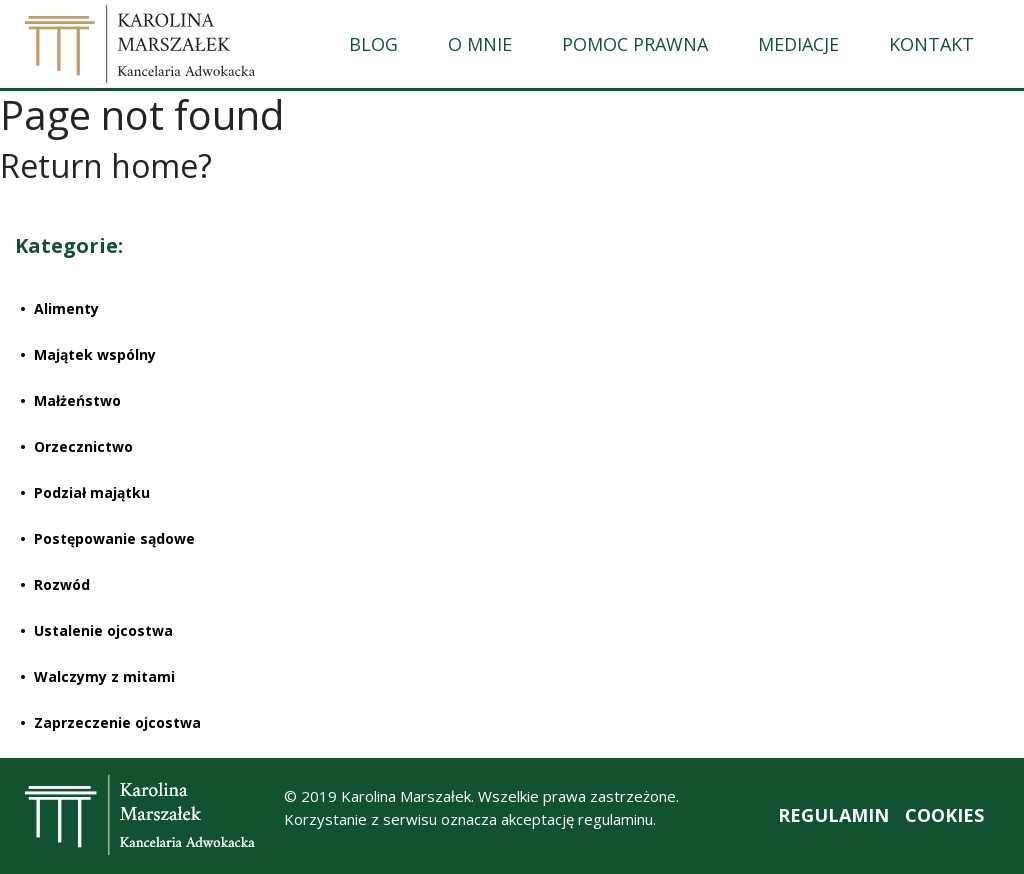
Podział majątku (92, 492)
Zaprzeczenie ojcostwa (117, 722)
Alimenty (66, 308)
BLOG (373, 44)
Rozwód (62, 584)
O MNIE (480, 44)
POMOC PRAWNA (635, 44)
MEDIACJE (798, 44)
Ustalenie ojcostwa (103, 630)
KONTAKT (931, 44)
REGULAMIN (833, 815)
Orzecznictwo (83, 446)
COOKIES (944, 815)
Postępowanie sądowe (114, 538)
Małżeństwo (77, 400)
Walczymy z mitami (104, 676)
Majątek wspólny (95, 354)
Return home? (106, 165)
